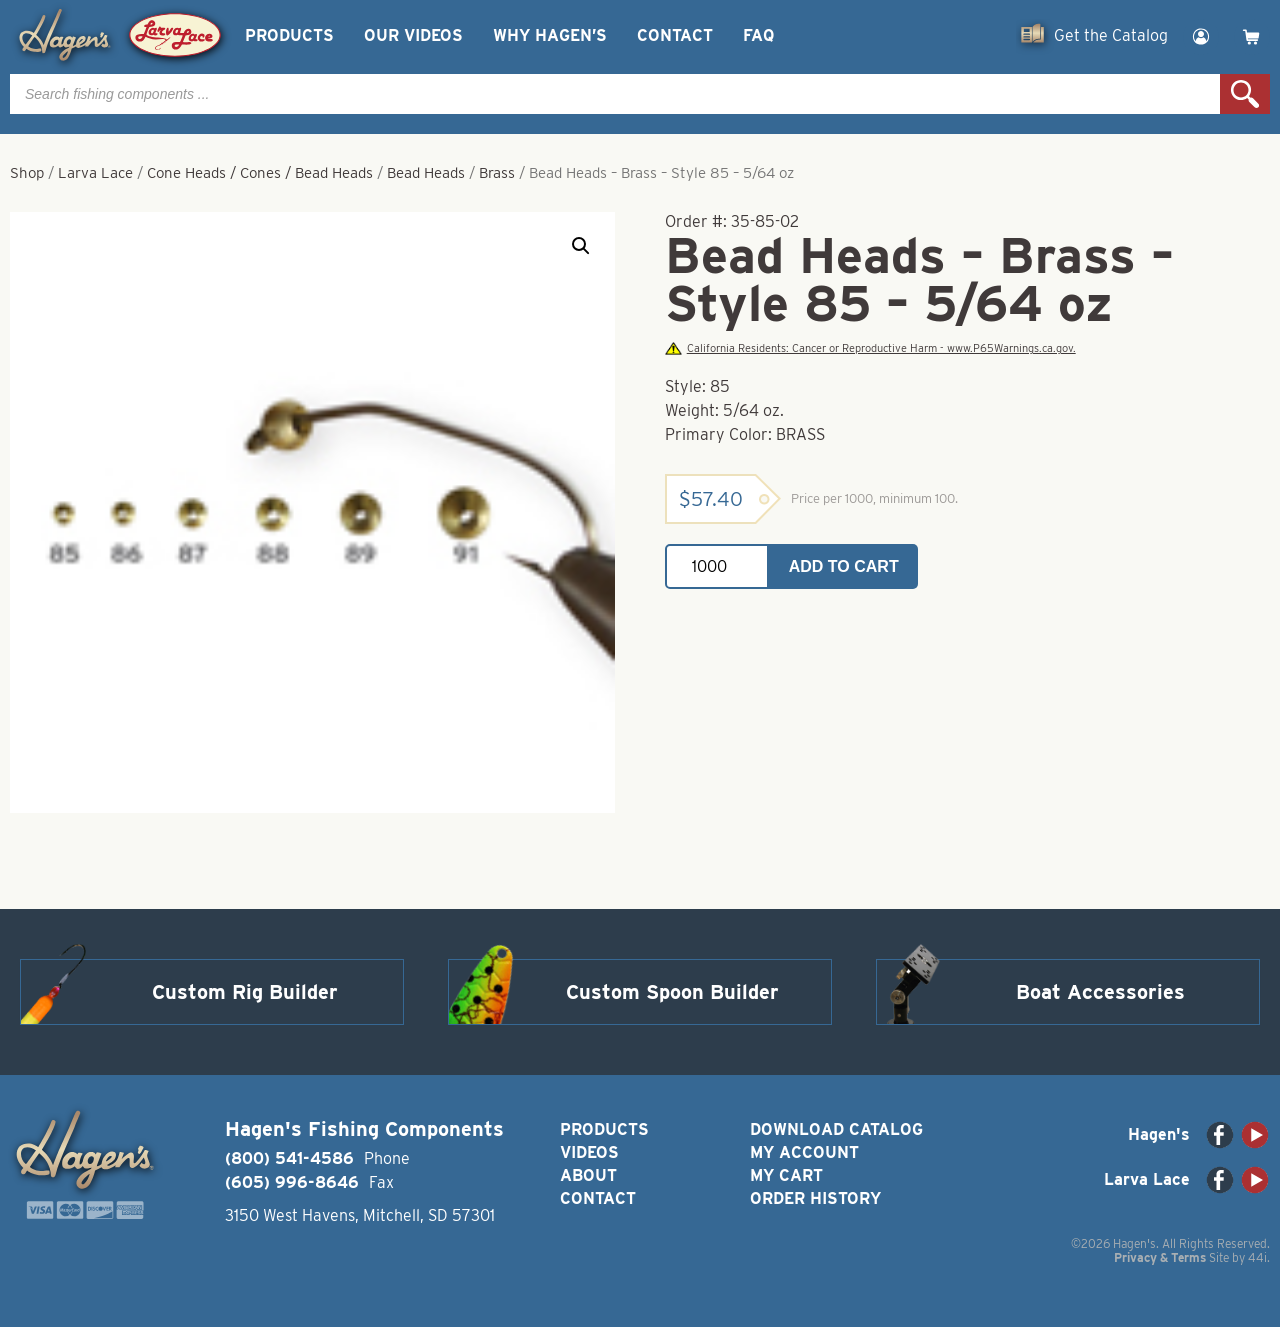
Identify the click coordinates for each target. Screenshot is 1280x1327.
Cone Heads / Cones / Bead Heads (260, 173)
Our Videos (413, 35)
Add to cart (844, 566)
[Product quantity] (717, 566)
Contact (675, 35)
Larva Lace (95, 173)
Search (1245, 94)
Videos (589, 1152)
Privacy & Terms (1160, 1257)
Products (289, 35)
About (588, 1175)
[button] (581, 246)
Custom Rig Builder (245, 992)
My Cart (786, 1175)
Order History (815, 1198)
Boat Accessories (1100, 992)
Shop (27, 173)
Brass (497, 173)
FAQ (758, 35)
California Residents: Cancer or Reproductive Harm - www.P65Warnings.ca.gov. (870, 348)
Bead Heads (426, 173)
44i (1257, 1257)
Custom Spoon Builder (672, 992)
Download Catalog (836, 1129)
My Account (804, 1152)
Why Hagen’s (550, 35)
